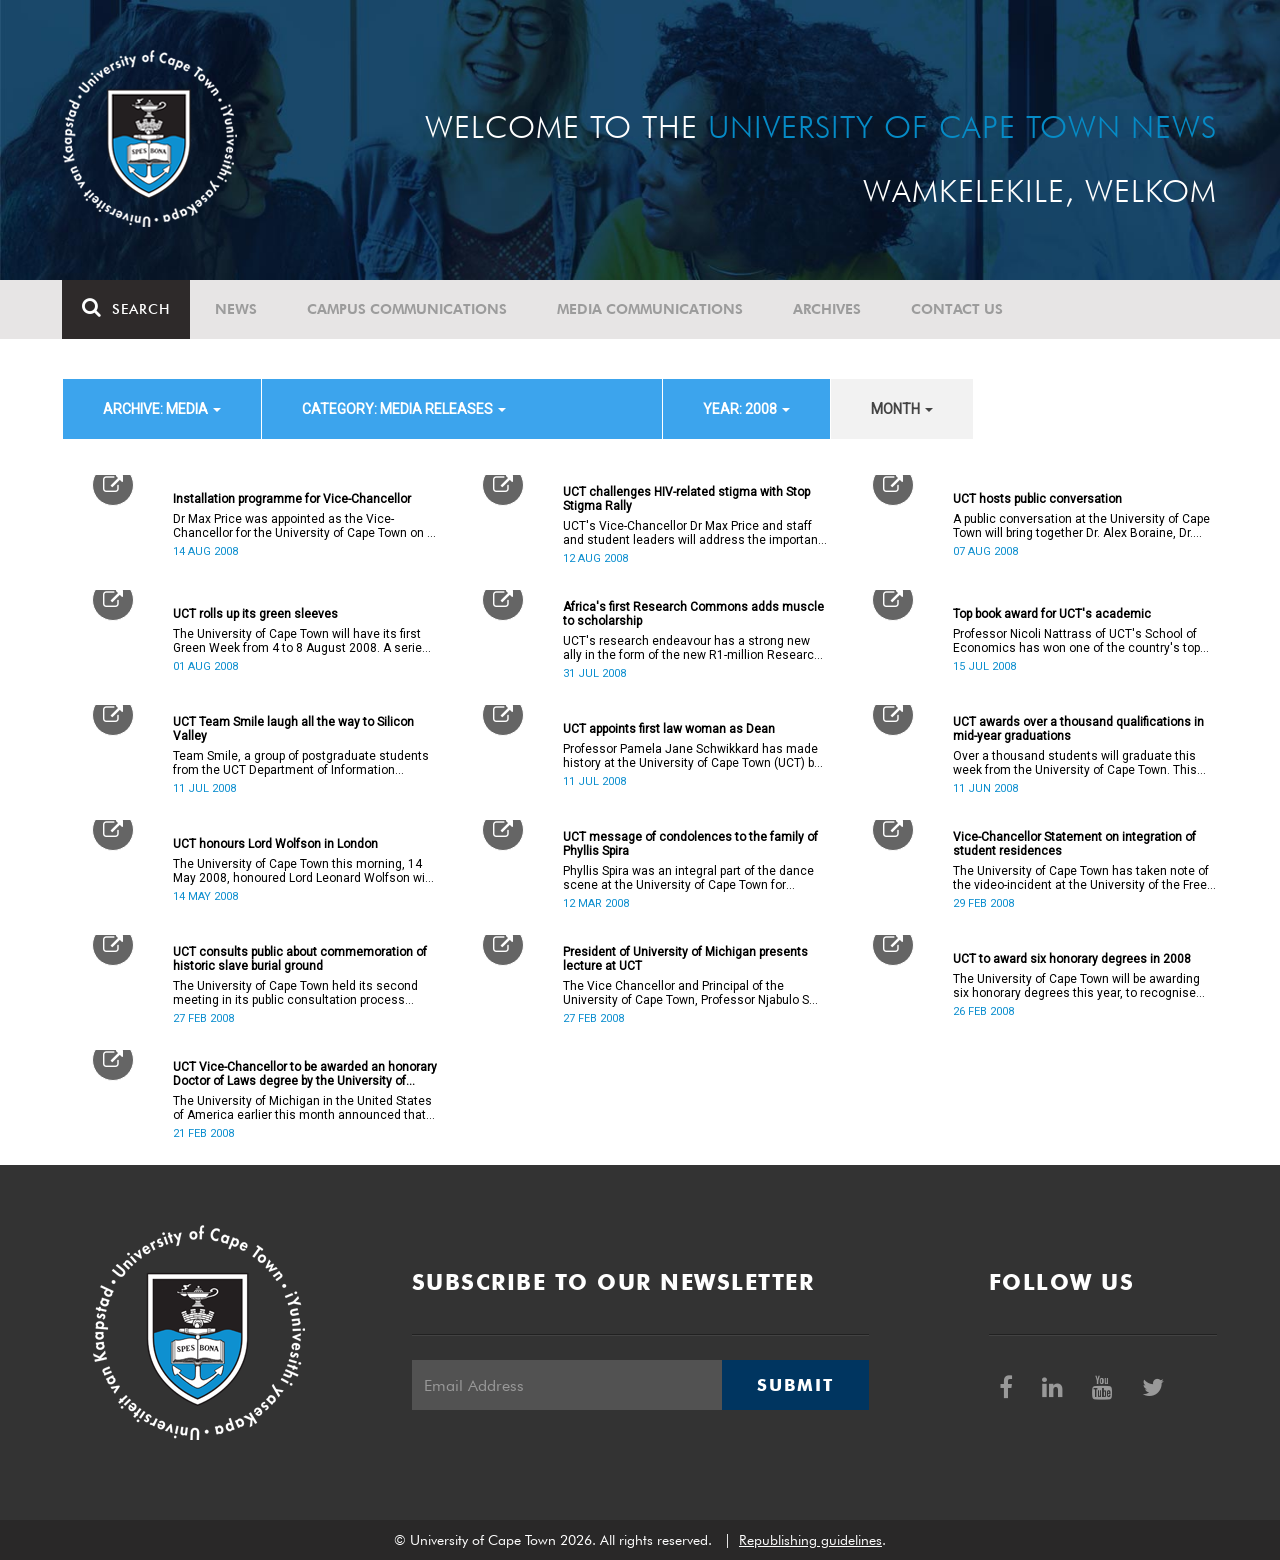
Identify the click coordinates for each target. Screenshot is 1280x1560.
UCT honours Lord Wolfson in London (275, 844)
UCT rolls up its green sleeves (255, 614)
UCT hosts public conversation (1037, 499)
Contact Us (958, 309)
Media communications (651, 309)
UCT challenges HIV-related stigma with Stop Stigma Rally (686, 499)
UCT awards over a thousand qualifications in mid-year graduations (1078, 729)
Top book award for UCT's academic (1052, 614)
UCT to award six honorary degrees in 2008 (1072, 959)
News (237, 309)
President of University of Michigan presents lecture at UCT (685, 959)
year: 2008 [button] (746, 409)
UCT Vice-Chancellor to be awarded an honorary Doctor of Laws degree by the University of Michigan (305, 1074)
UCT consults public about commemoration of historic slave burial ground (300, 959)
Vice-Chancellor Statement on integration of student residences (1074, 844)
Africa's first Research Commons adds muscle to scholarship (693, 614)
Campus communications (408, 309)
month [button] (902, 409)
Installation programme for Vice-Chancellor (292, 499)
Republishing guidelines (810, 1540)
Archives (828, 309)
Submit (795, 1385)
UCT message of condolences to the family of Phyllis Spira (690, 844)
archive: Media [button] (162, 409)
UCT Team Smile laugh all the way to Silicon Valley (293, 729)
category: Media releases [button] (404, 409)
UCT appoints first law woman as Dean (669, 729)
